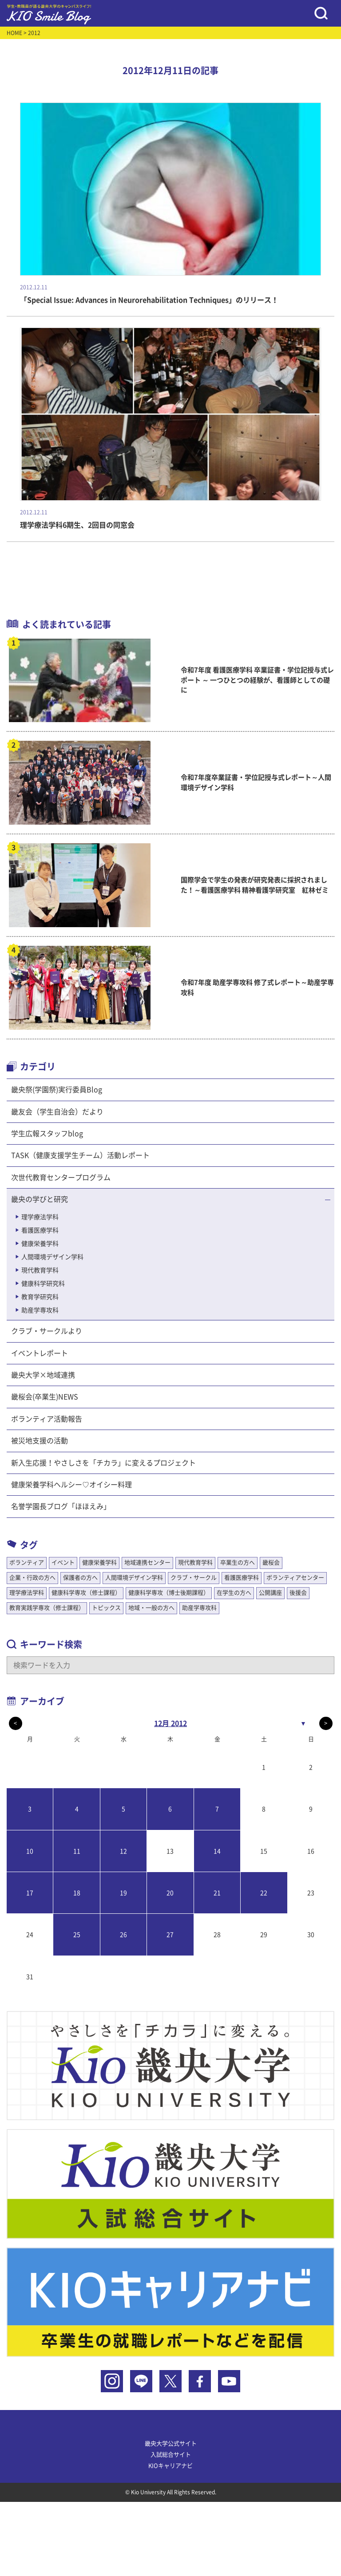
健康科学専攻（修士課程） (86, 1593)
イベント (63, 1562)
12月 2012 (170, 1723)
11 (76, 1851)
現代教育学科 (40, 1270)
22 (263, 1893)
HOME (14, 33)
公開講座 (270, 1593)
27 (170, 1935)
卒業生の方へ (237, 1562)
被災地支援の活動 (39, 1440)
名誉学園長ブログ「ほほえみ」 (61, 1506)
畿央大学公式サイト (171, 2443)
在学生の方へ (234, 1593)
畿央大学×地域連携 (43, 1375)
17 (29, 1893)
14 (217, 1851)
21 (217, 1893)
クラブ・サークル (193, 1577)
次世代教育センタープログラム (61, 1177)
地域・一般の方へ (151, 1608)
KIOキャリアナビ (170, 2466)
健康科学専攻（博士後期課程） (168, 1593)
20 (170, 1893)
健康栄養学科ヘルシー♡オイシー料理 (71, 1484)
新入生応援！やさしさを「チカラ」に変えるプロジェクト (103, 1462)
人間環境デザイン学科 (52, 1257)
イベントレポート (39, 1353)
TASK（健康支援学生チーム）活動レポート (80, 1155)
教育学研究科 (40, 1297)
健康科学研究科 (43, 1283)
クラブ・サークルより (46, 1331)
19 (123, 1893)
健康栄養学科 (40, 1244)
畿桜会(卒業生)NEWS (44, 1396)
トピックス (106, 1608)
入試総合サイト (171, 2454)
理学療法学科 (40, 1217)
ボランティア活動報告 (46, 1418)
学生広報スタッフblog (47, 1133)
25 (76, 1935)
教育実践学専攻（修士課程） (46, 1608)
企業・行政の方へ (32, 1577)
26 (123, 1935)
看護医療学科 (40, 1230)
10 (29, 1851)
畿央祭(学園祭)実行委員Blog (56, 1089)
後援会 (298, 1593)
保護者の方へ (80, 1577)
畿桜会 (271, 1562)
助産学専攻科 (40, 1310)
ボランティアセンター (295, 1577)
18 (76, 1893)
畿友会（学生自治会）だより (57, 1111)
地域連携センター (147, 1562)
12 (123, 1851)
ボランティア (26, 1562)
